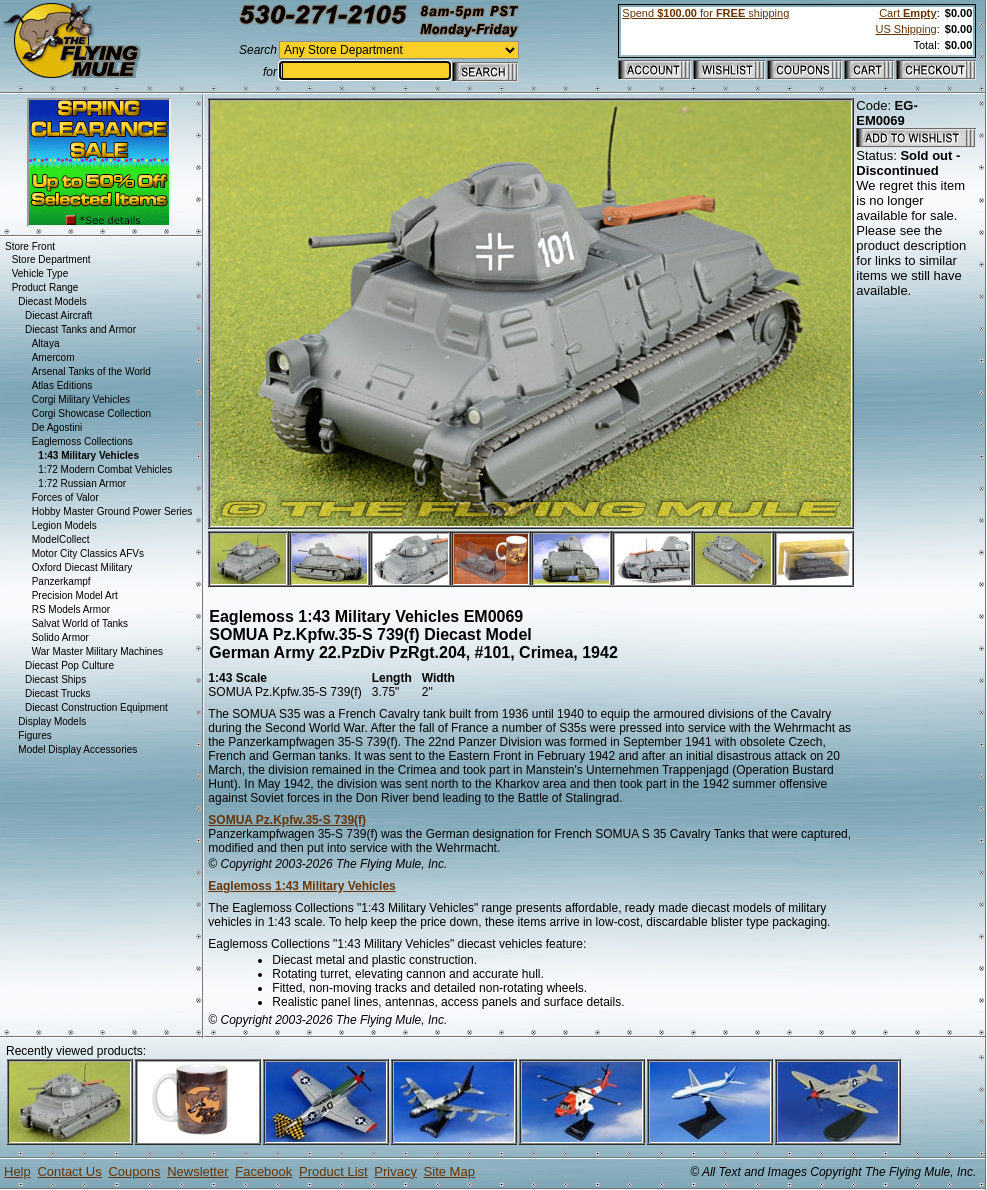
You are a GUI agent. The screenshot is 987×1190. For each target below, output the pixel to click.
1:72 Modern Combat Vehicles (105, 469)
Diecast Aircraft (58, 315)
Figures (34, 735)
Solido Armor (60, 637)
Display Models (52, 721)
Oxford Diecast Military (82, 567)
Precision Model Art (75, 595)
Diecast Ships (55, 679)
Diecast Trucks (58, 693)
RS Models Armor (71, 609)
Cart (907, 13)
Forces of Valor (65, 497)
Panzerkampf (61, 581)
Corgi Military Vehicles (81, 399)
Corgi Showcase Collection (92, 413)
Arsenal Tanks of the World (91, 371)
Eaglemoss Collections (82, 441)
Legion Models (64, 525)
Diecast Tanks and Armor (80, 329)
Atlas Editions (62, 385)
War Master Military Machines (97, 651)
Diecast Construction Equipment (96, 707)
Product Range (45, 287)
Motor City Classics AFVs (88, 553)
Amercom (53, 357)
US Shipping (905, 29)
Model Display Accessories (77, 749)
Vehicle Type (40, 273)
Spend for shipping (705, 13)
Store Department (51, 259)
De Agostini (57, 427)
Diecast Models (52, 301)
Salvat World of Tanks (80, 623)
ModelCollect (61, 539)
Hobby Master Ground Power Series (112, 511)
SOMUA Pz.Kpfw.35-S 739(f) (287, 820)
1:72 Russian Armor (82, 483)
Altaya (46, 343)
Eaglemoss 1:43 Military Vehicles (301, 886)
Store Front (30, 246)
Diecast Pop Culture (69, 665)
